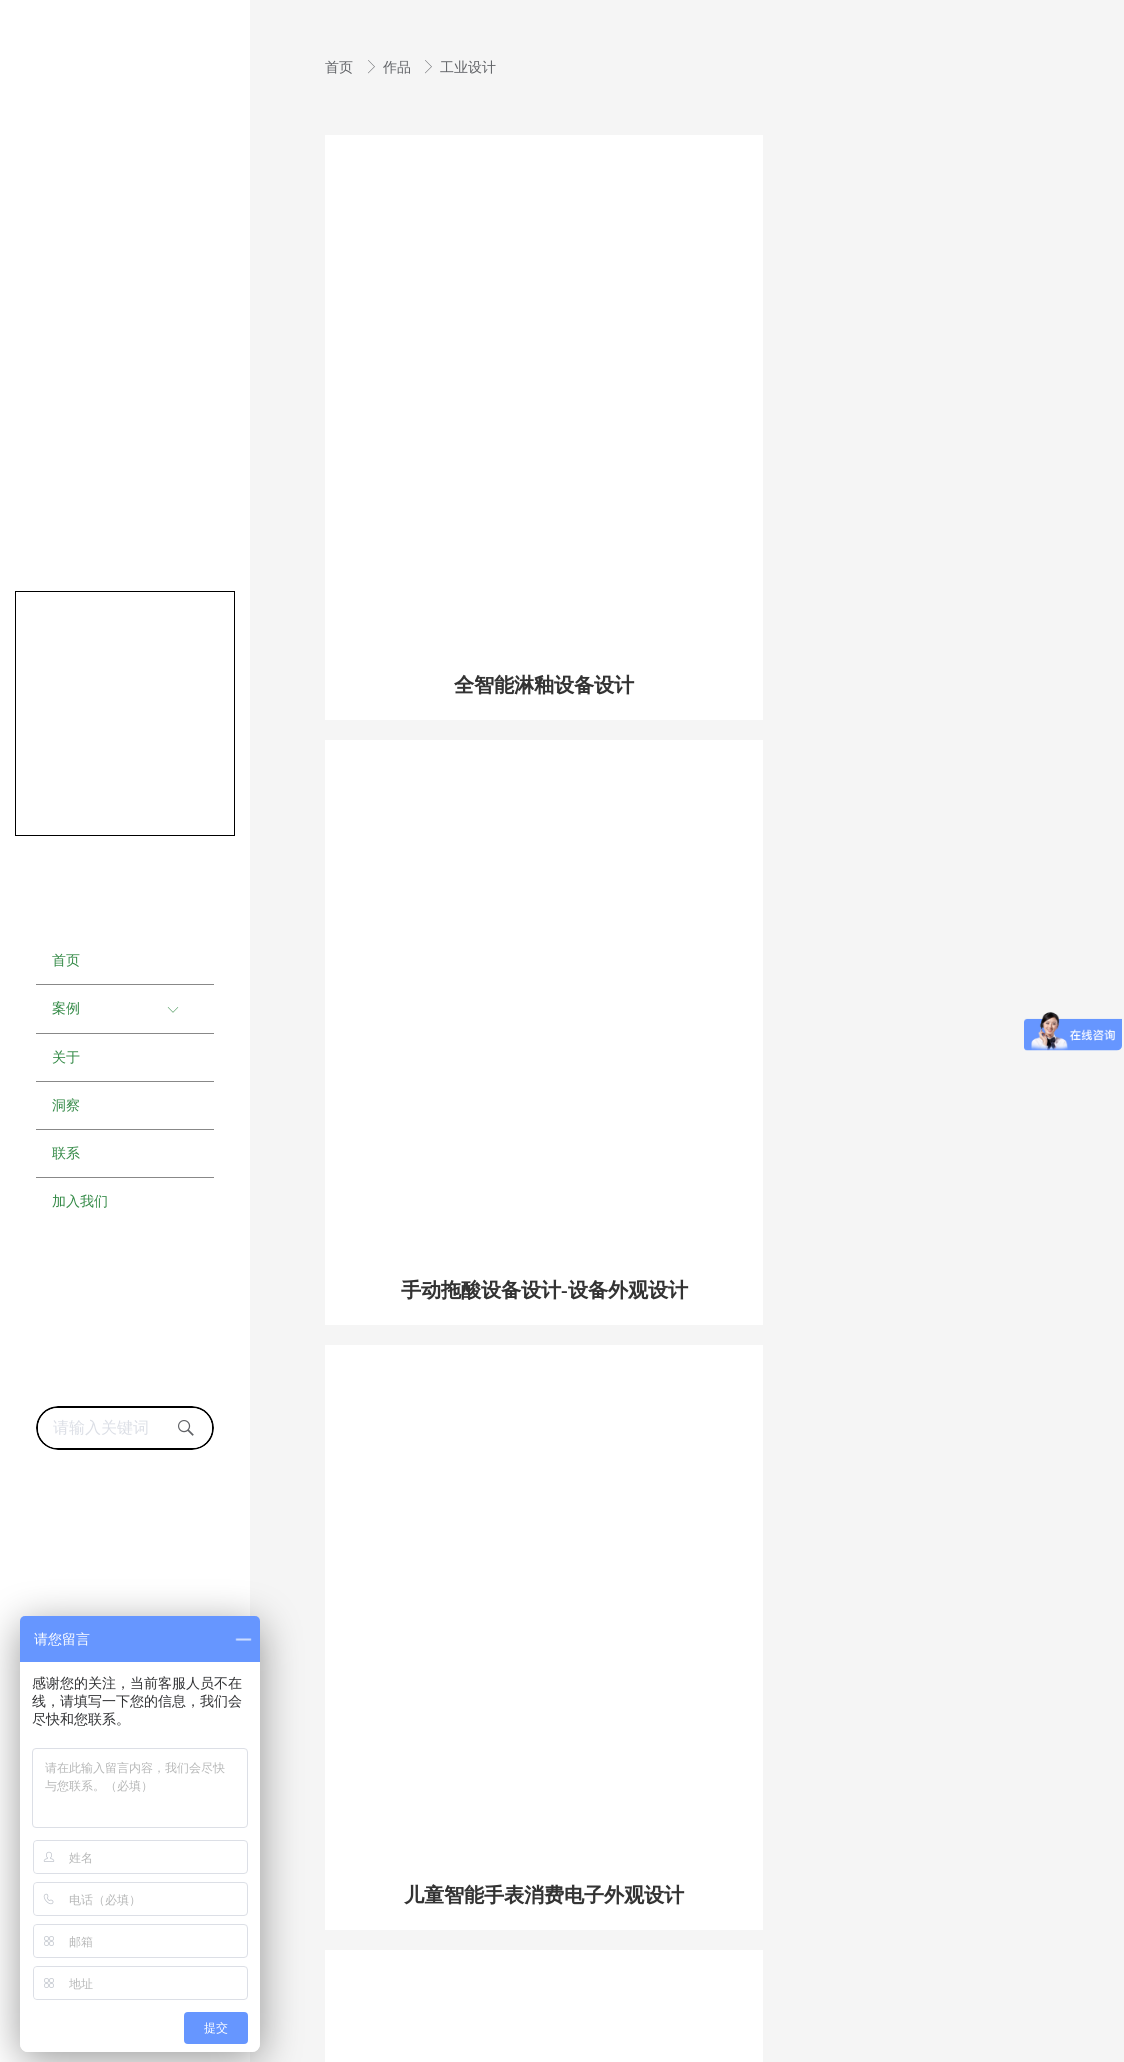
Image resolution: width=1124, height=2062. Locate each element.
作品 (399, 67)
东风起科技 (861, 2042)
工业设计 (468, 67)
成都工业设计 (351, 1994)
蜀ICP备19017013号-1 (954, 1950)
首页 (341, 67)
